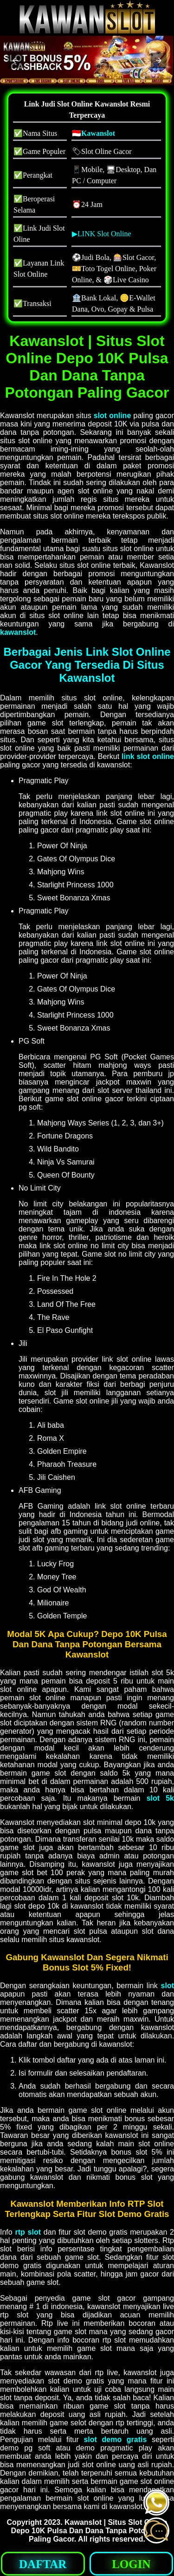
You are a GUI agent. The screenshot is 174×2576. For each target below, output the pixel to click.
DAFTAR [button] (42, 2564)
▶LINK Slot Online (101, 234)
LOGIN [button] (131, 2564)
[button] (15, 60)
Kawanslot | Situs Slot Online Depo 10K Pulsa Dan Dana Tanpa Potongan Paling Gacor (89, 2530)
